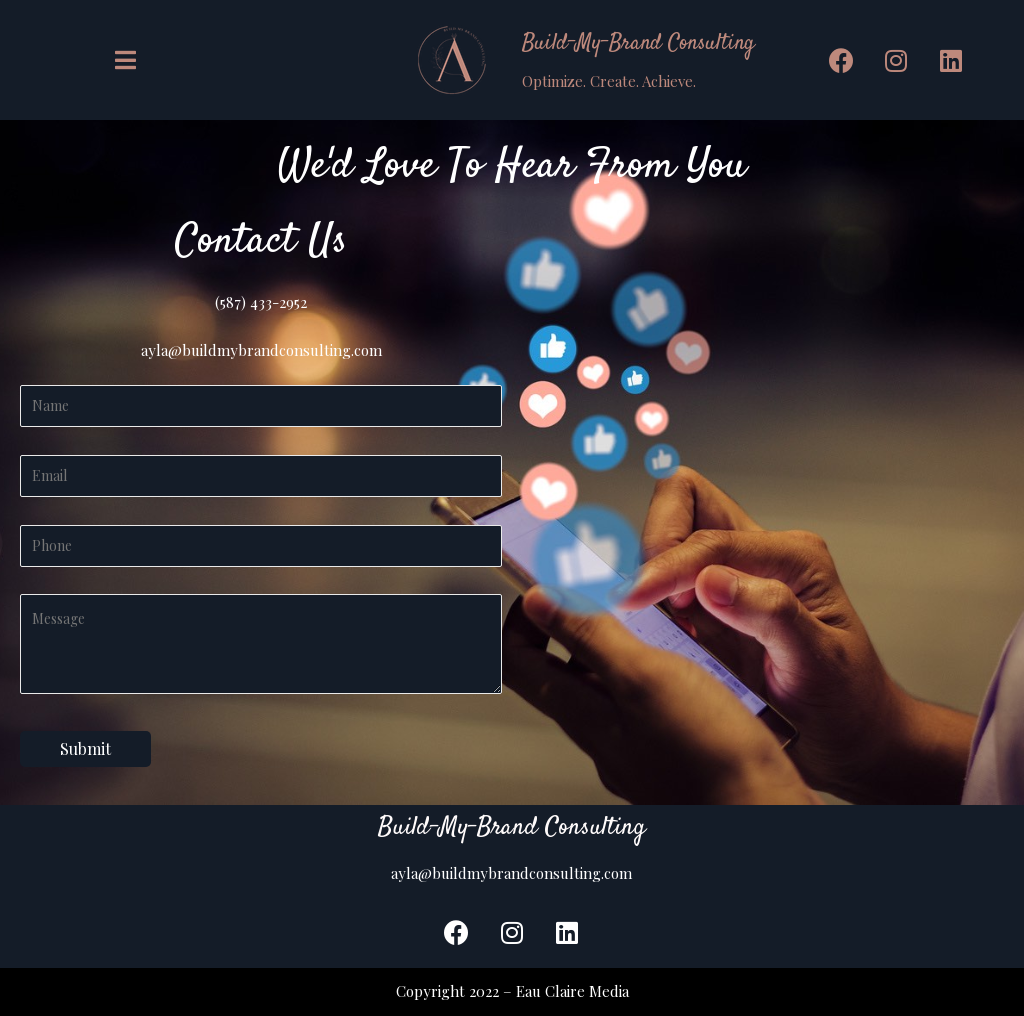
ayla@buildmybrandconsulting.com (261, 350)
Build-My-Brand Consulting (638, 43)
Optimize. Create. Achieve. (609, 81)
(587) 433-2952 (261, 302)
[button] (128, 60)
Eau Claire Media (572, 991)
